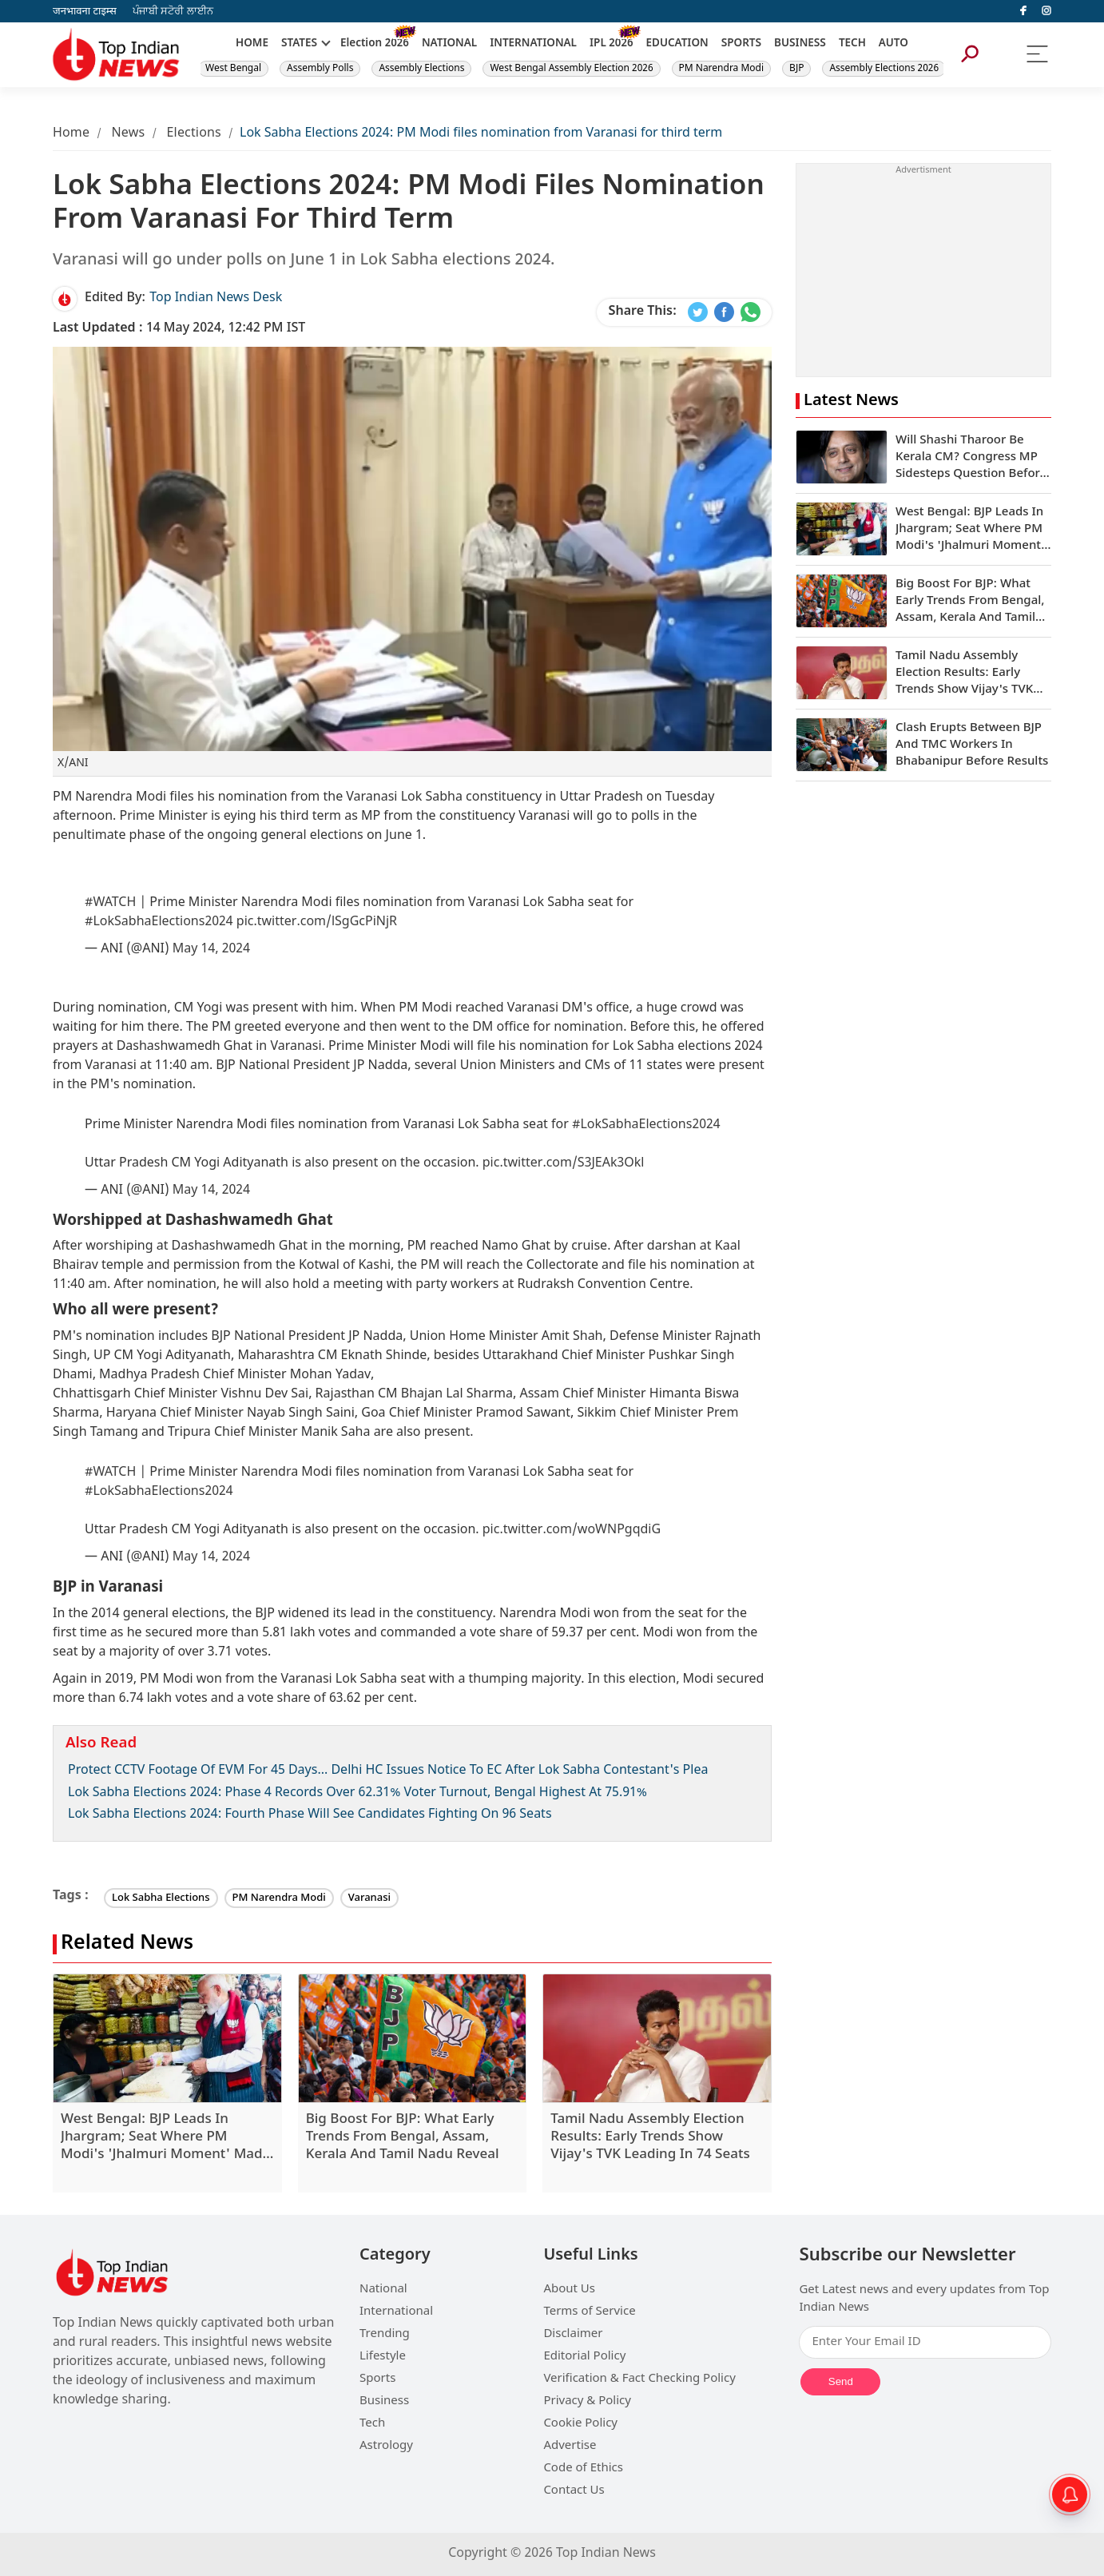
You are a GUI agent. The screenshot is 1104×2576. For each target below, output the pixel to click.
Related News (127, 1944)
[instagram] (1046, 11)
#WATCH (110, 903)
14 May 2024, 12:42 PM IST (179, 328)
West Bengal (233, 68)
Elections (194, 133)
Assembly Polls (320, 68)
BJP (796, 68)
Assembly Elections (421, 68)
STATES (299, 44)
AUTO (893, 44)
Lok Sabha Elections (161, 1898)
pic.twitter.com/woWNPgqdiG (572, 1530)
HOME (252, 44)
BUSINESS (800, 44)
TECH (852, 44)
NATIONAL (449, 44)
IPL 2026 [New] (611, 44)
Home (71, 133)
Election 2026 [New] (374, 44)
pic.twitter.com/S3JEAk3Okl (564, 1163)
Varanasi (369, 1898)
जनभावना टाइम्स (85, 11)
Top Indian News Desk (215, 298)
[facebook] (1023, 11)
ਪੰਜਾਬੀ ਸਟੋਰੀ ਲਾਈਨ (173, 11)
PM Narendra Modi (721, 68)
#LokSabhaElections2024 (159, 922)
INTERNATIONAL (533, 44)
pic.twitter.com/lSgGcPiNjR (316, 922)
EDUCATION (677, 44)
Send (840, 2381)
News (128, 133)
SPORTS (741, 44)
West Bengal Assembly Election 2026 (571, 68)
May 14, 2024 (211, 949)
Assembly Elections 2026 (884, 68)
